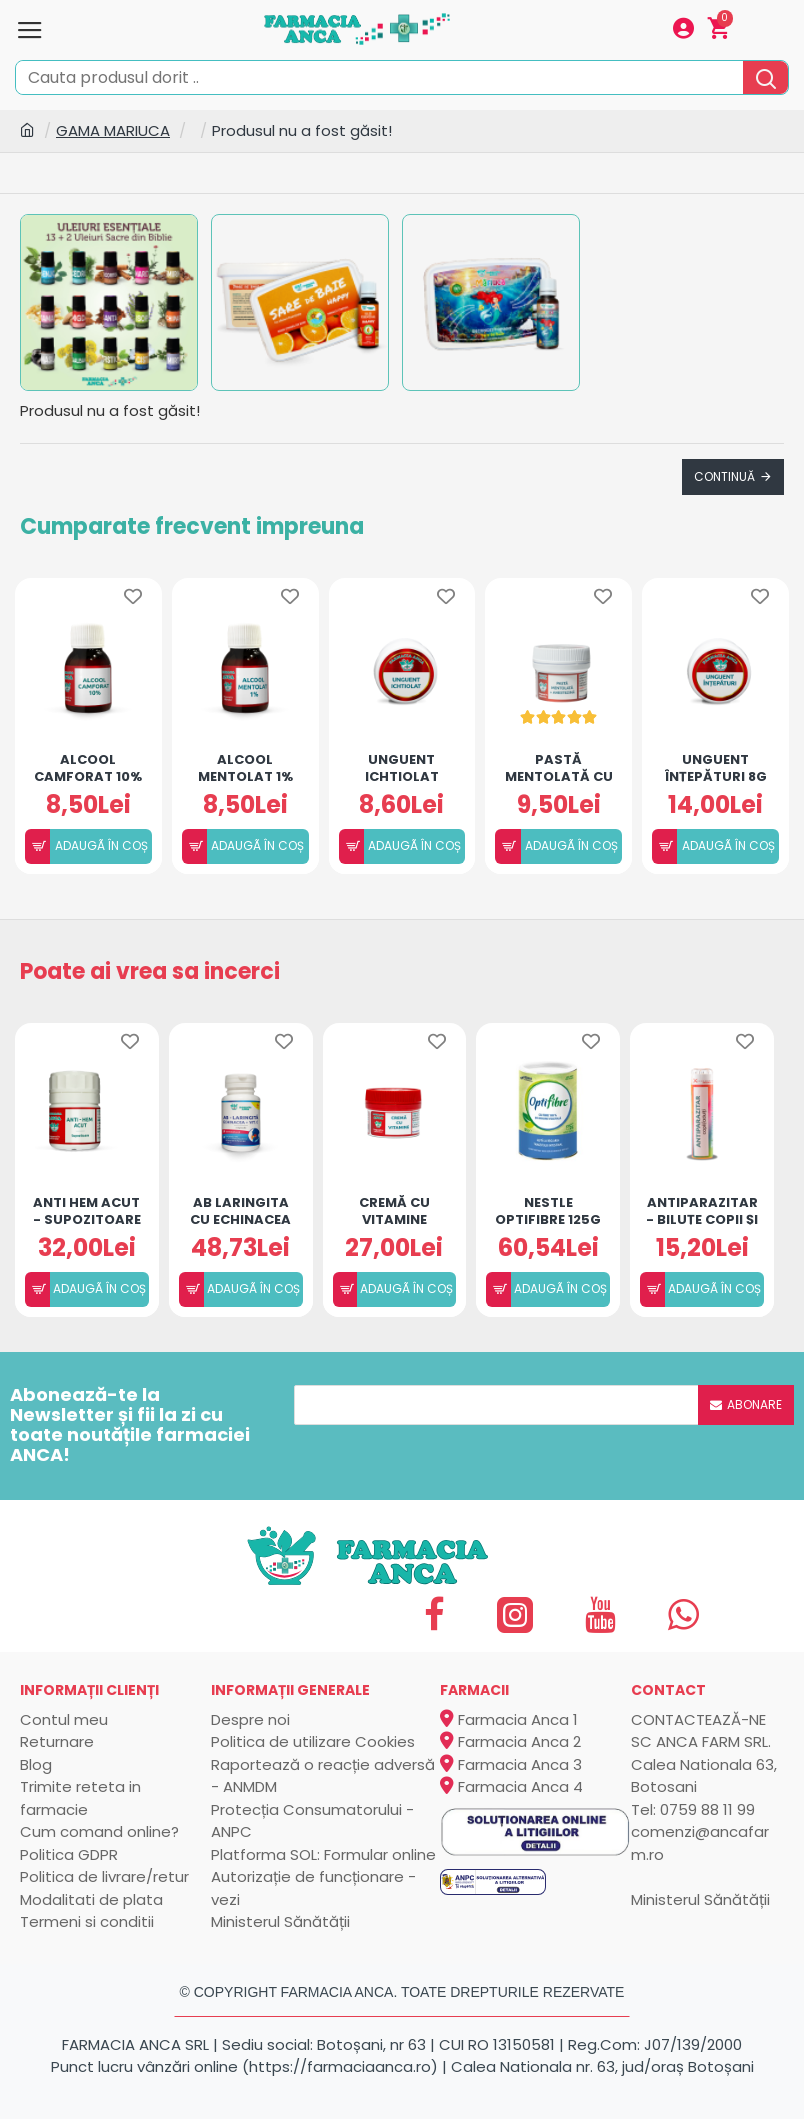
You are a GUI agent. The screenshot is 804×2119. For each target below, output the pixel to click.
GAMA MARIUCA (113, 130)
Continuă (724, 476)
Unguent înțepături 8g (716, 767)
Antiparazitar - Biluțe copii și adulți (702, 1210)
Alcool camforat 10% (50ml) (88, 767)
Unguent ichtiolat (402, 767)
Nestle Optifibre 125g (548, 1210)
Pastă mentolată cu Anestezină (559, 767)
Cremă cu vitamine (394, 1210)
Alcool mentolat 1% (245, 767)
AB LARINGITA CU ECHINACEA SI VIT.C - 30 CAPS (240, 1210)
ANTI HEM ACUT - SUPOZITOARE (87, 1210)
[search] (765, 77)
